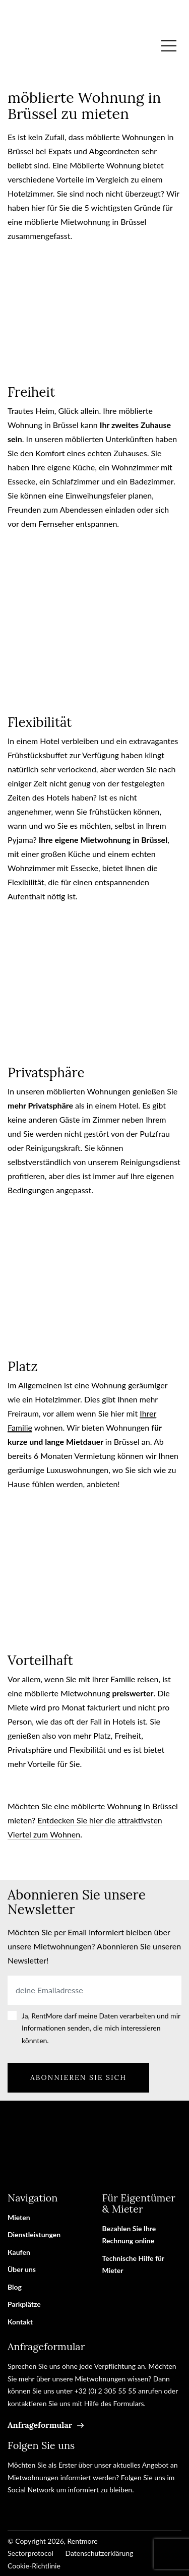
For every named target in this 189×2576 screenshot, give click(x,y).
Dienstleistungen (34, 2234)
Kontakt (20, 2321)
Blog (15, 2287)
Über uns (22, 2269)
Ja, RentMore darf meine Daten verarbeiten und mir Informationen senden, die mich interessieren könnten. (101, 2028)
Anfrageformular (40, 2425)
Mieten (19, 2217)
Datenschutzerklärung (99, 2553)
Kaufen (19, 2252)
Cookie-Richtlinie (34, 2565)
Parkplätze (24, 2304)
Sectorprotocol (30, 2553)
